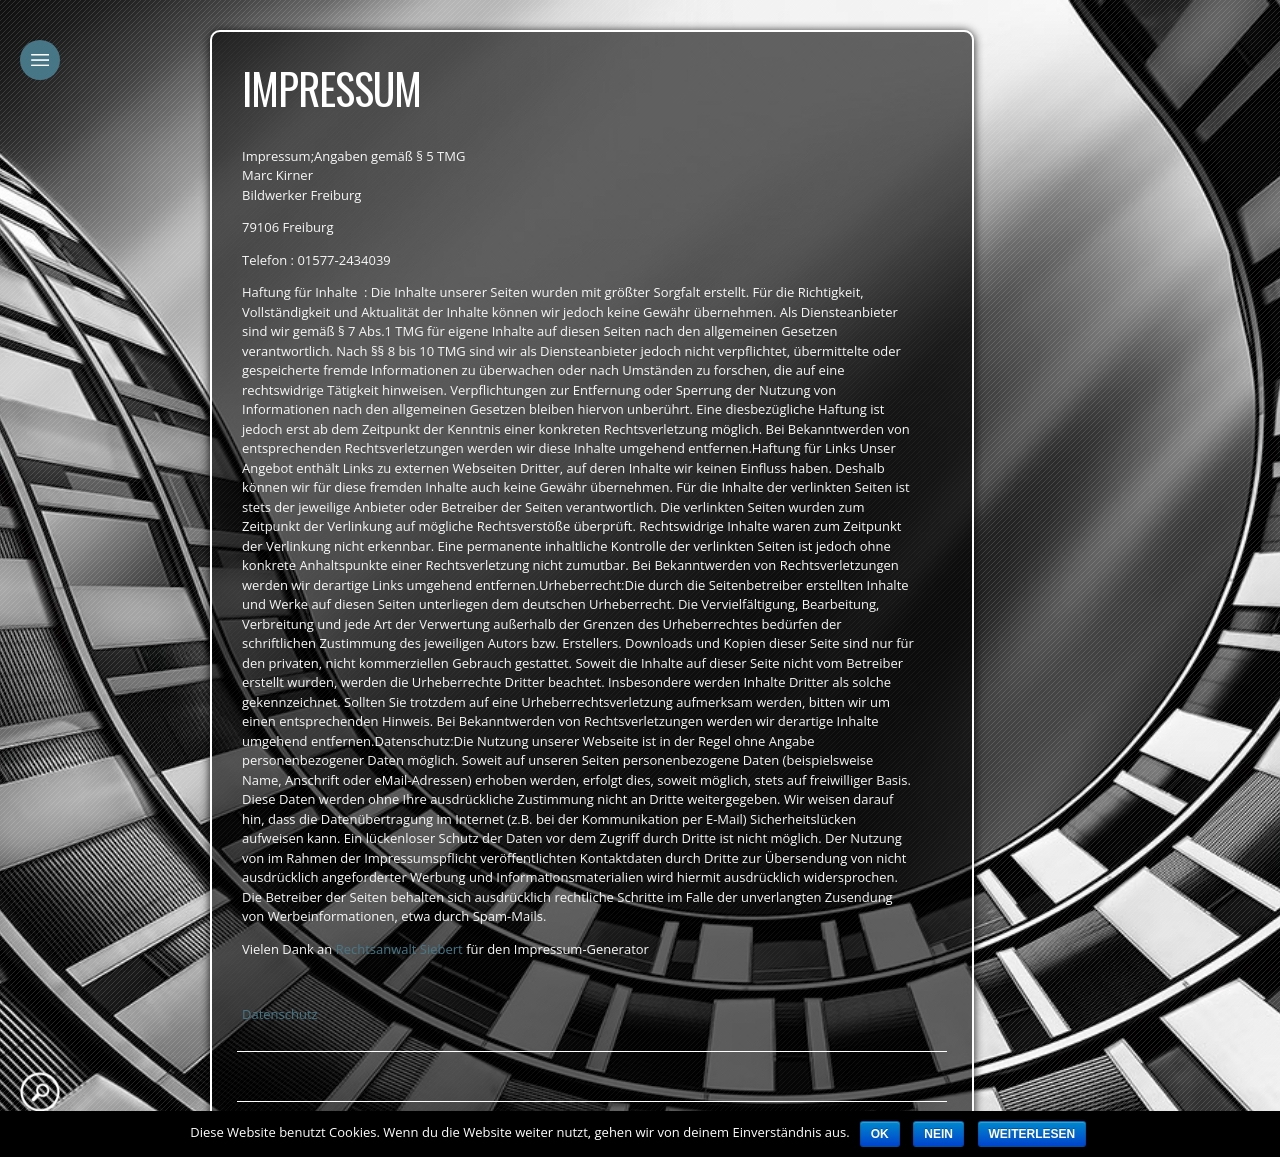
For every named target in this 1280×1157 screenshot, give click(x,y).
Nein (938, 1134)
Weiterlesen (1032, 1134)
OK (880, 1134)
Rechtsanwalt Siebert (399, 949)
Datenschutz (280, 1014)
